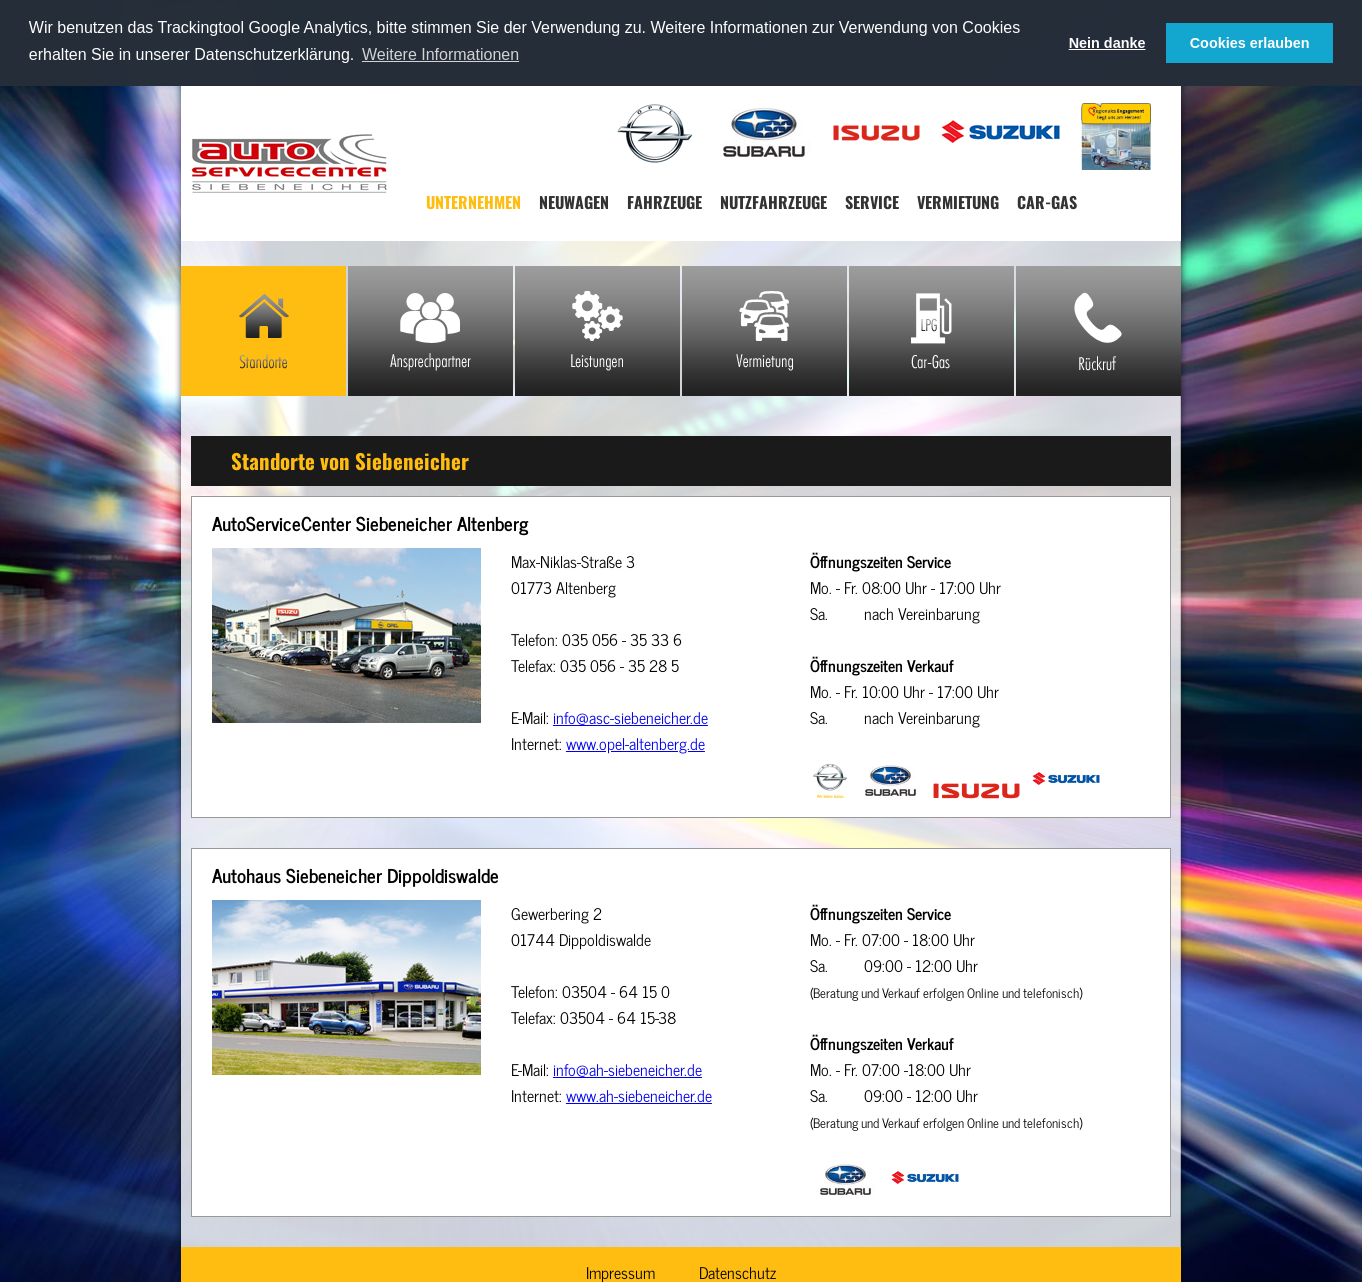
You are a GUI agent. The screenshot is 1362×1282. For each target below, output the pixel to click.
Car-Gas (1047, 202)
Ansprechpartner (430, 331)
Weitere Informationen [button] (440, 54)
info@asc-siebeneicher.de (630, 717)
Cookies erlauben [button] (1250, 43)
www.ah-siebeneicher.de (639, 1094)
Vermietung (958, 202)
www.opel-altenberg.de (635, 743)
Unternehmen (473, 202)
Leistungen (597, 331)
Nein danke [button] (1107, 43)
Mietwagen (764, 331)
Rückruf (1098, 331)
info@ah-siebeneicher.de (627, 1068)
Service (872, 202)
